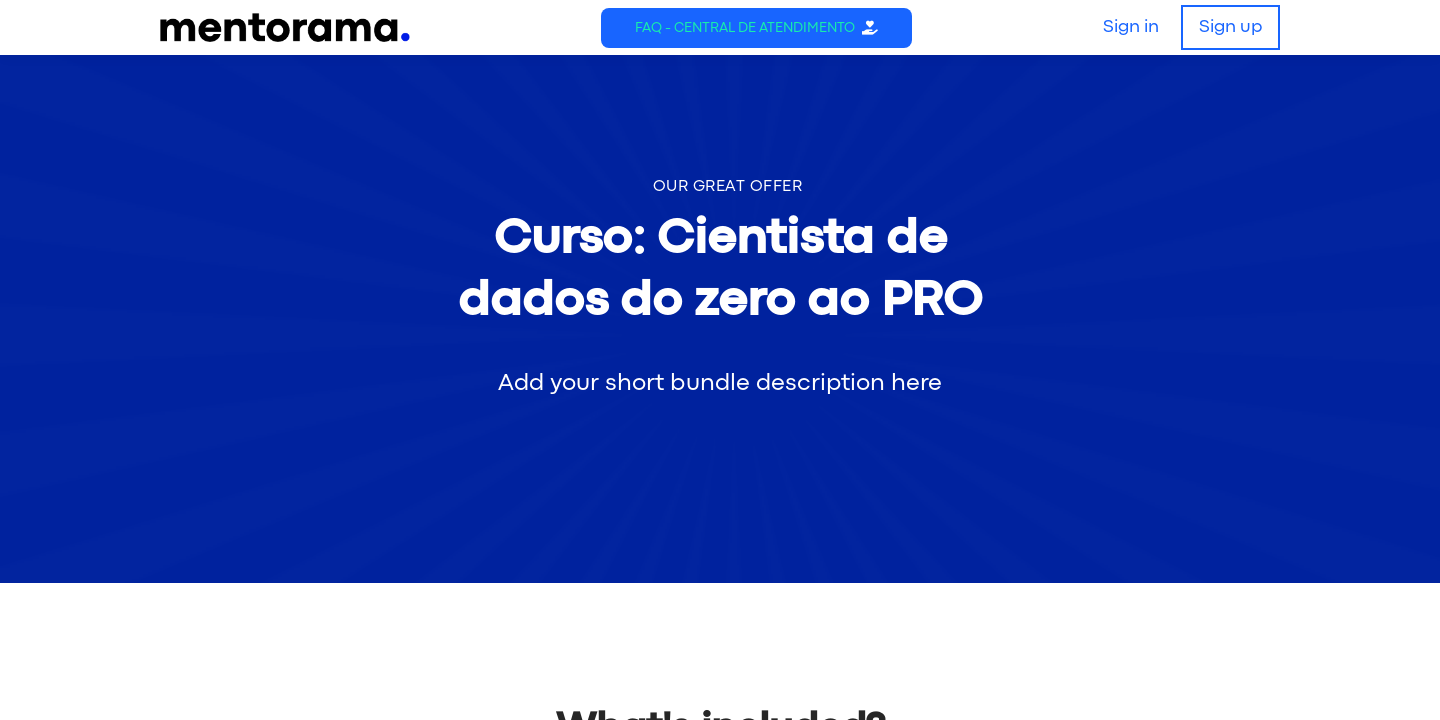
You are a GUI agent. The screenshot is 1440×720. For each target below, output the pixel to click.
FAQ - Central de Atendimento (745, 28)
